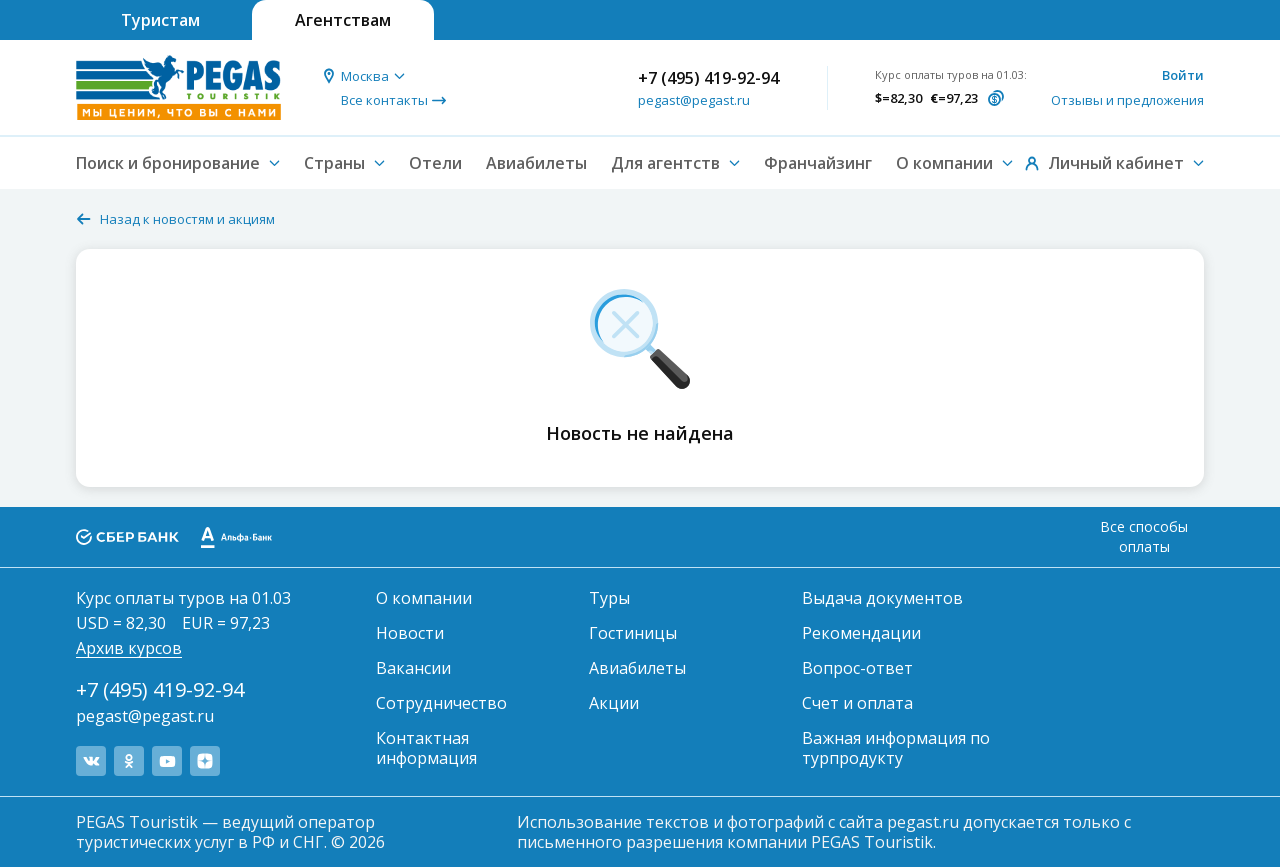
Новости (410, 633)
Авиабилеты (536, 163)
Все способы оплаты (1144, 536)
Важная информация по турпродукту (896, 748)
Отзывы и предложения (1127, 100)
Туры (609, 598)
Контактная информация (426, 748)
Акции (614, 703)
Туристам (160, 20)
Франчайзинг (818, 163)
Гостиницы (633, 633)
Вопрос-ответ (857, 668)
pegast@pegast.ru (694, 100)
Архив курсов (129, 648)
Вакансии (413, 668)
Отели (435, 163)
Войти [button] (1183, 75)
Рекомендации (861, 633)
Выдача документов (882, 598)
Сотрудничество (441, 703)
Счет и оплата (857, 703)
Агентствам (343, 20)
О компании (424, 598)
